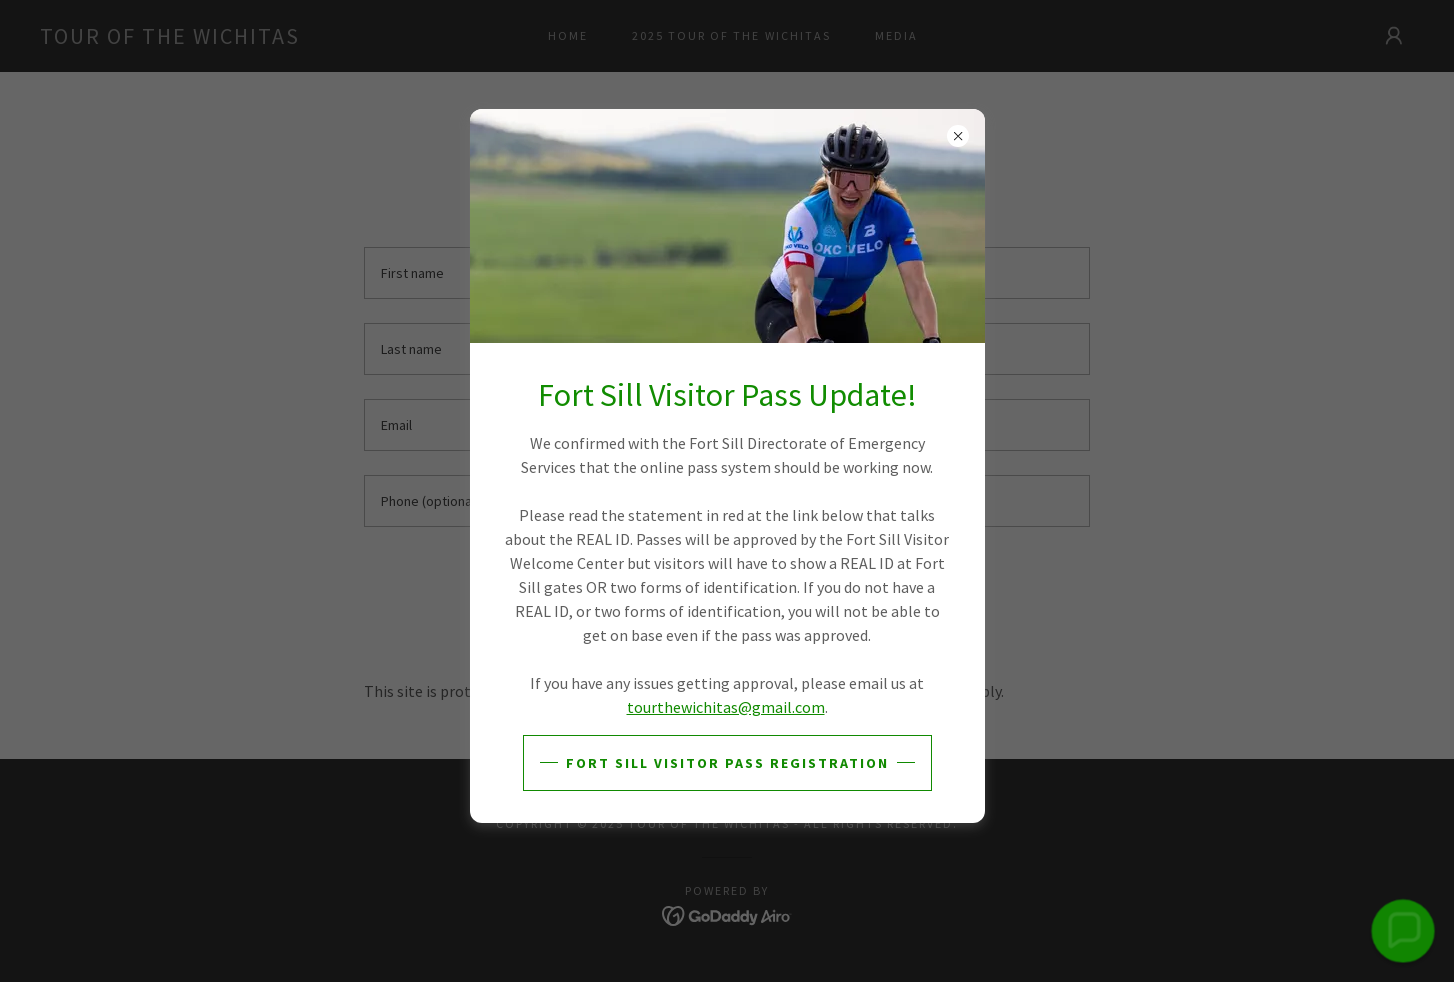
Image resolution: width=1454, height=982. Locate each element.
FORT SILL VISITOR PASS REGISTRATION (727, 763)
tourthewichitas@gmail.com (726, 707)
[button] (1402, 930)
